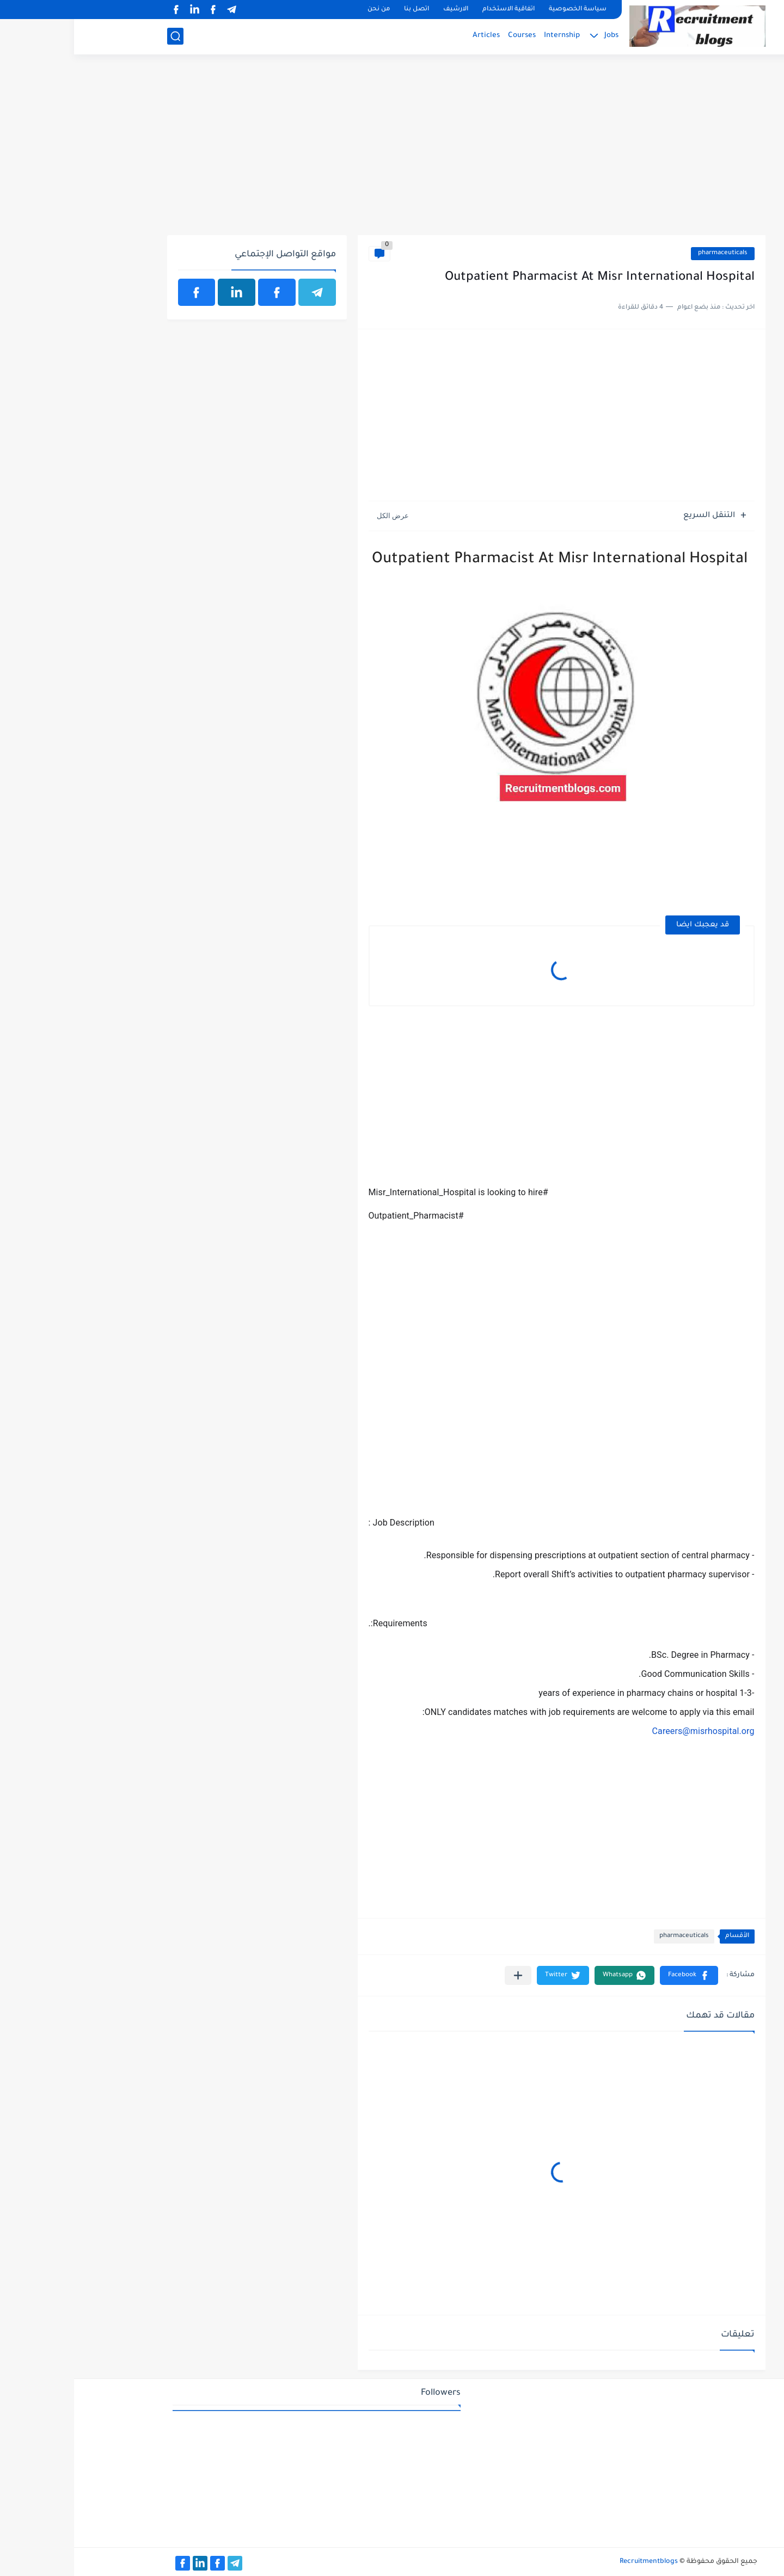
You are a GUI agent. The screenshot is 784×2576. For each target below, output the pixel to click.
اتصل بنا (342, 9)
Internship (488, 36)
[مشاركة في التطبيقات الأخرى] (444, 1975)
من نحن (304, 9)
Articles (412, 36)
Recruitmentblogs (575, 2562)
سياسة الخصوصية (503, 9)
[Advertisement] (392, 151)
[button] (615, 1975)
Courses (448, 36)
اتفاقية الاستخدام (434, 9)
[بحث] (101, 36)
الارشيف (381, 9)
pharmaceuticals (648, 253)
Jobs (537, 36)
